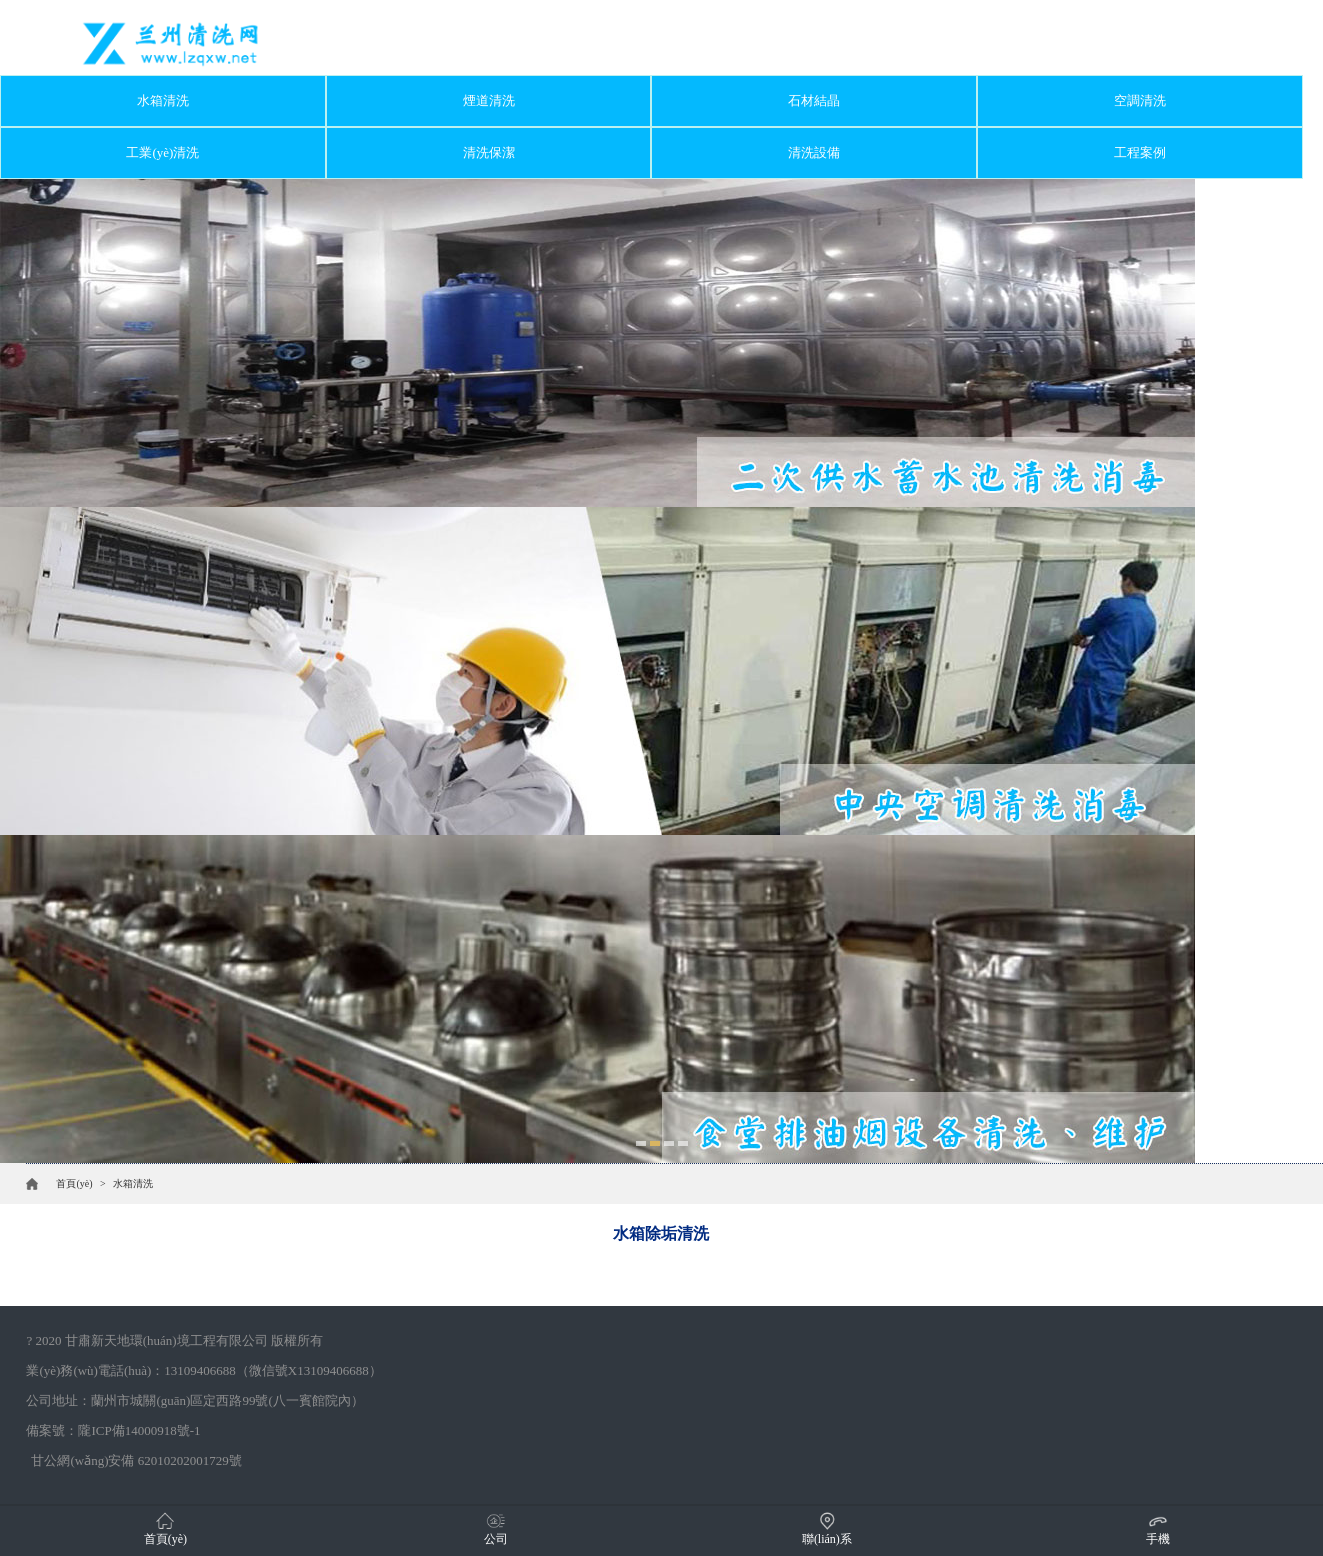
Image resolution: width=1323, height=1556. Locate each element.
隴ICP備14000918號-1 (139, 1430)
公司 (496, 1528)
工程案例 (1140, 152)
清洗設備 (814, 152)
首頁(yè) (74, 1183)
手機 (1158, 1528)
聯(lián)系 (827, 1528)
